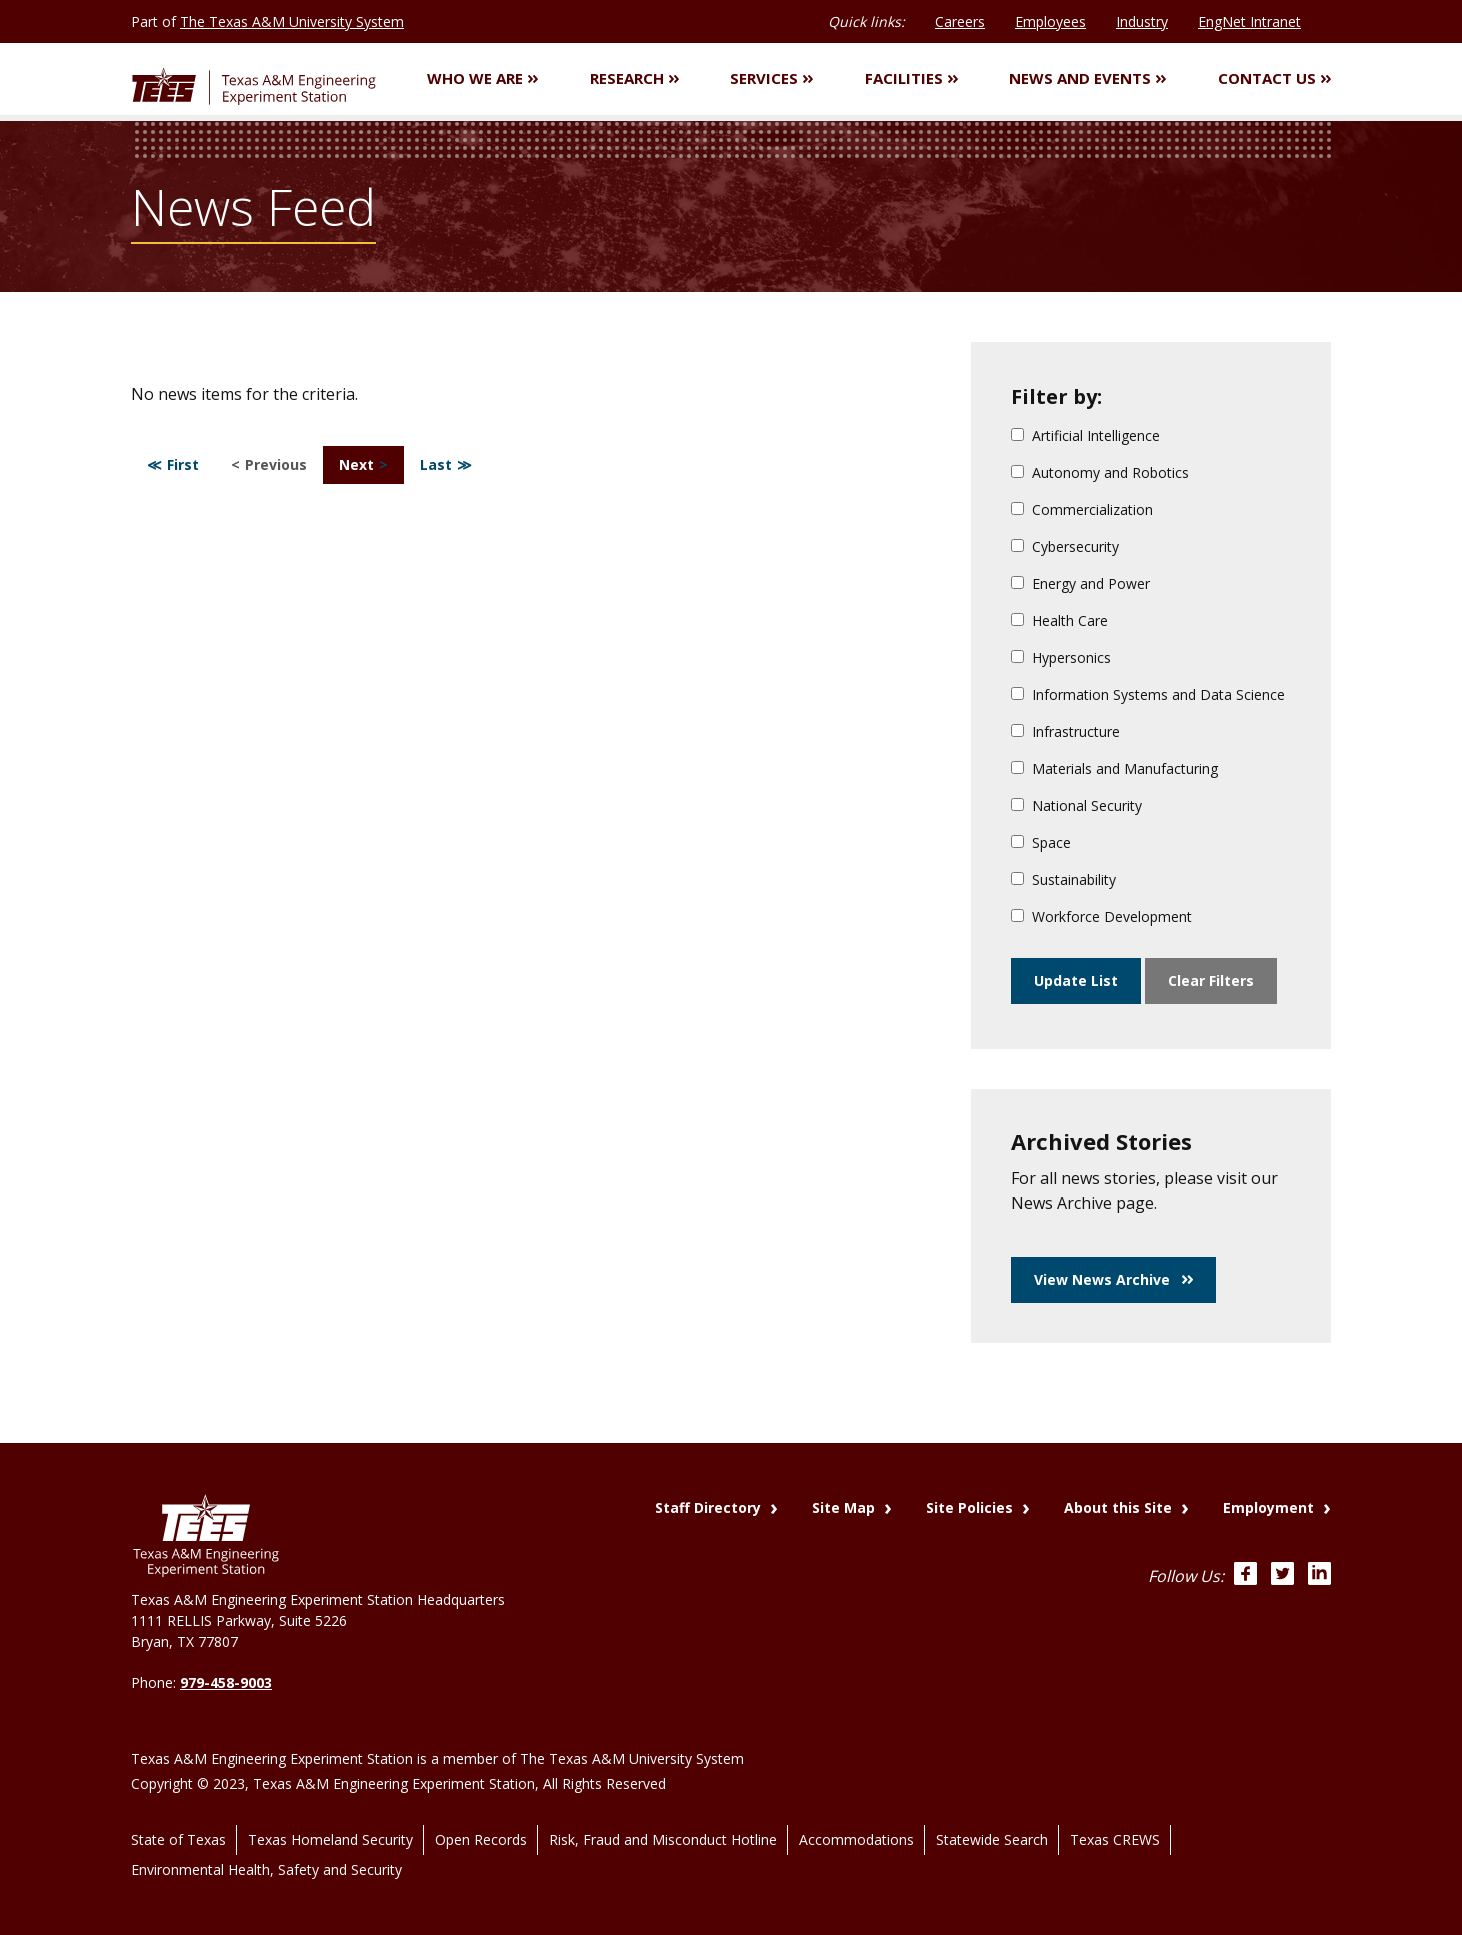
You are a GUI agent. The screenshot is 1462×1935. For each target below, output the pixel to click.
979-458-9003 (226, 1682)
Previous (276, 467)
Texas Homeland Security (330, 1820)
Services (771, 80)
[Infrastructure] (1017, 733)
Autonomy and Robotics (1100, 475)
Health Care (1059, 623)
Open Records (481, 1820)
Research (634, 80)
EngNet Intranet (1249, 21)
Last (436, 467)
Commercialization (1082, 512)
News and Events (1087, 80)
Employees (1050, 21)
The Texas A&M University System (292, 21)
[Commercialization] (1017, 511)
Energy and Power (1080, 586)
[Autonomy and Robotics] (1017, 474)
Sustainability (1063, 882)
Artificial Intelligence (1085, 438)
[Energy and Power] (1017, 585)
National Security (1076, 808)
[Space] (1017, 844)
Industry (1142, 21)
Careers (960, 21)
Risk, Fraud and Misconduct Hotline (663, 1820)
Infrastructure (1065, 734)
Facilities (911, 80)
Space (1041, 845)
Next (356, 467)
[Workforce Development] (1017, 918)
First (183, 467)
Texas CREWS (1115, 1820)
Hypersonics (1061, 660)
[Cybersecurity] (1017, 548)
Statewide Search (992, 1820)
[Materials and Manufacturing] (1017, 770)
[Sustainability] (1017, 881)
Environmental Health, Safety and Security (266, 1843)
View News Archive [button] (1113, 1282)
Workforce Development (1101, 919)
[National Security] (1017, 807)
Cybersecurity (1065, 549)
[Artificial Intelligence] (1017, 437)
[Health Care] (1017, 622)
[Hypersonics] (1017, 659)
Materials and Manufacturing (1114, 771)
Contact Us (1274, 80)
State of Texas (178, 1820)
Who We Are (482, 80)
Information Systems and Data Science (1148, 697)
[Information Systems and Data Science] (1017, 696)
